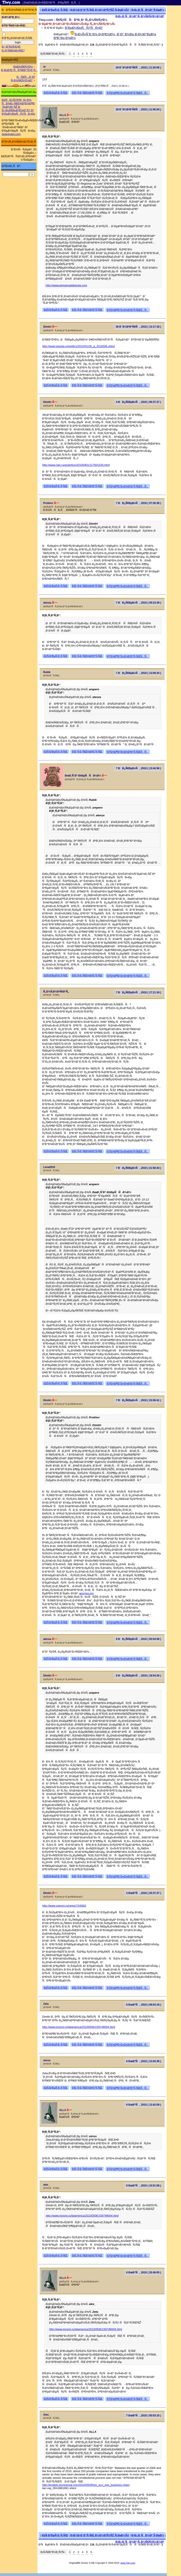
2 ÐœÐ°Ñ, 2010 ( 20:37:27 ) (143, 1893)
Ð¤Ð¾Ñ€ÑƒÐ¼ (23, 66)
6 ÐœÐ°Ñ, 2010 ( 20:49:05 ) (143, 2272)
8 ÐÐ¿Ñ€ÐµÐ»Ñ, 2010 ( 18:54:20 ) (138, 1675)
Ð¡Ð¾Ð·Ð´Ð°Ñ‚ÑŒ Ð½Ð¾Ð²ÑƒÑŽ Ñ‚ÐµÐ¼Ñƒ (99, 9)
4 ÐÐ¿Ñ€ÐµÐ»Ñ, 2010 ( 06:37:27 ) (138, 402)
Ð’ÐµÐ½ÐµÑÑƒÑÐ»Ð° (84, 27)
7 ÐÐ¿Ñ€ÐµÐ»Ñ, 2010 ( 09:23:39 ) (138, 602)
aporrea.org (86, 1593)
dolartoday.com (11, 134)
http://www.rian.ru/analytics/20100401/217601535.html (76, 465)
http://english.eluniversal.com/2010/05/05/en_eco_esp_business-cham (86, 2485)
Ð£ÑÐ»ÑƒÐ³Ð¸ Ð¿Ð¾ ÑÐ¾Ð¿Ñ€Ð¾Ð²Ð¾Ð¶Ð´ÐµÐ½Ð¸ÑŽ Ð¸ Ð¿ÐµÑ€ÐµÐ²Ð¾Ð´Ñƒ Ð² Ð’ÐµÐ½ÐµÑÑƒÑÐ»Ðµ (18, 106)
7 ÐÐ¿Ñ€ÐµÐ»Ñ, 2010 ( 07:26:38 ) (138, 503)
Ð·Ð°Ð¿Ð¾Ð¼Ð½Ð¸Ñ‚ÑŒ (17, 38)
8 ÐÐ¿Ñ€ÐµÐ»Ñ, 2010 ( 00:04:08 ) (138, 1639)
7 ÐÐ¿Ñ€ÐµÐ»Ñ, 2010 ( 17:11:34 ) (138, 992)
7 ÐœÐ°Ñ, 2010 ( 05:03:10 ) (143, 2415)
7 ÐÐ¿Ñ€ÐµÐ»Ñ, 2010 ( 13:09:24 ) (138, 673)
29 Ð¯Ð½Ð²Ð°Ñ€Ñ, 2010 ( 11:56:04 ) (138, 109)
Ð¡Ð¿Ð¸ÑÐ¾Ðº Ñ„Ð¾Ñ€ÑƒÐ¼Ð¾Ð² (139, 16)
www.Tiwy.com (127, 2563)
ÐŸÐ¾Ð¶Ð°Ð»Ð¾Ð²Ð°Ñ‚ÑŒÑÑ (127, 92)
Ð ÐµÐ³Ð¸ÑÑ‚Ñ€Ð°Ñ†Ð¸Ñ (19, 70)
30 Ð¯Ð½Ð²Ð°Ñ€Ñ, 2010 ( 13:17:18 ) (138, 326)
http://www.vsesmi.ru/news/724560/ (64, 1905)
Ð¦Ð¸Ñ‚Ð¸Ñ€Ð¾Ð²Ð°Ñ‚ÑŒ (87, 92)
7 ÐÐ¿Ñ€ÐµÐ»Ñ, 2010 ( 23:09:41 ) (138, 1400)
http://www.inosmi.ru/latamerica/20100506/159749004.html (78, 2027)
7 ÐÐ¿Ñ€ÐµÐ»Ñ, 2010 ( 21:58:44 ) (138, 1167)
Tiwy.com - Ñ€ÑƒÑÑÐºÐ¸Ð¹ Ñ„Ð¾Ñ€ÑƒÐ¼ (73, 20)
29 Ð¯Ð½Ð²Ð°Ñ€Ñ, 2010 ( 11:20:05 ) (138, 67)
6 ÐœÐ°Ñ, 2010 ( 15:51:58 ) (143, 2185)
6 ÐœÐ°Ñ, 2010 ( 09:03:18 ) (143, 2004)
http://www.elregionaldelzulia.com (66, 285)
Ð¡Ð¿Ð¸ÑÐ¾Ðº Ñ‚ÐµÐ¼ (147, 9)
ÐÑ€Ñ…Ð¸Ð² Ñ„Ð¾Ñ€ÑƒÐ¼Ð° (23, 78)
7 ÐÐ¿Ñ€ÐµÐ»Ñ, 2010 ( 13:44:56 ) (138, 768)
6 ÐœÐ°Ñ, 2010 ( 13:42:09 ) (143, 2104)
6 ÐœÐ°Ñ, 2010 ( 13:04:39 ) (143, 2061)
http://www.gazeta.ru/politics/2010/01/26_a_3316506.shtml (78, 346)
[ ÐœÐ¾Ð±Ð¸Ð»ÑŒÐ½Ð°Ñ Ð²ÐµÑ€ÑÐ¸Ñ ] (51, 2)
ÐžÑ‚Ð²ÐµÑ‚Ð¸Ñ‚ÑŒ (55, 9)
